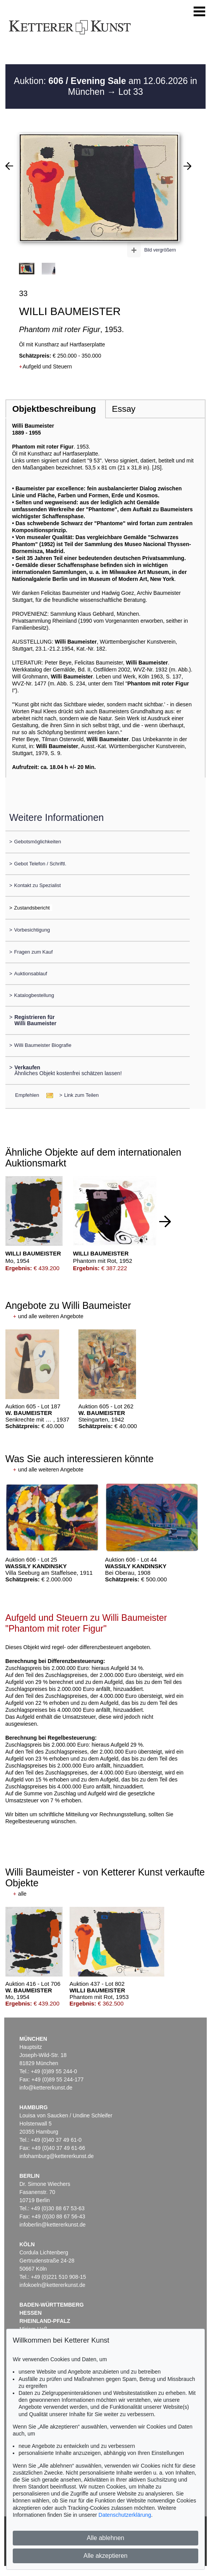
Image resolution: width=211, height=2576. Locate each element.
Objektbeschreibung (54, 409)
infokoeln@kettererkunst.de (52, 2285)
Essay (124, 409)
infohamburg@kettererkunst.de (56, 2156)
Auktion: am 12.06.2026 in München (105, 86)
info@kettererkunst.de (45, 2087)
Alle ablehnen (105, 2538)
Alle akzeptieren (105, 2555)
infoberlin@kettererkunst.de (52, 2224)
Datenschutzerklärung (125, 2515)
